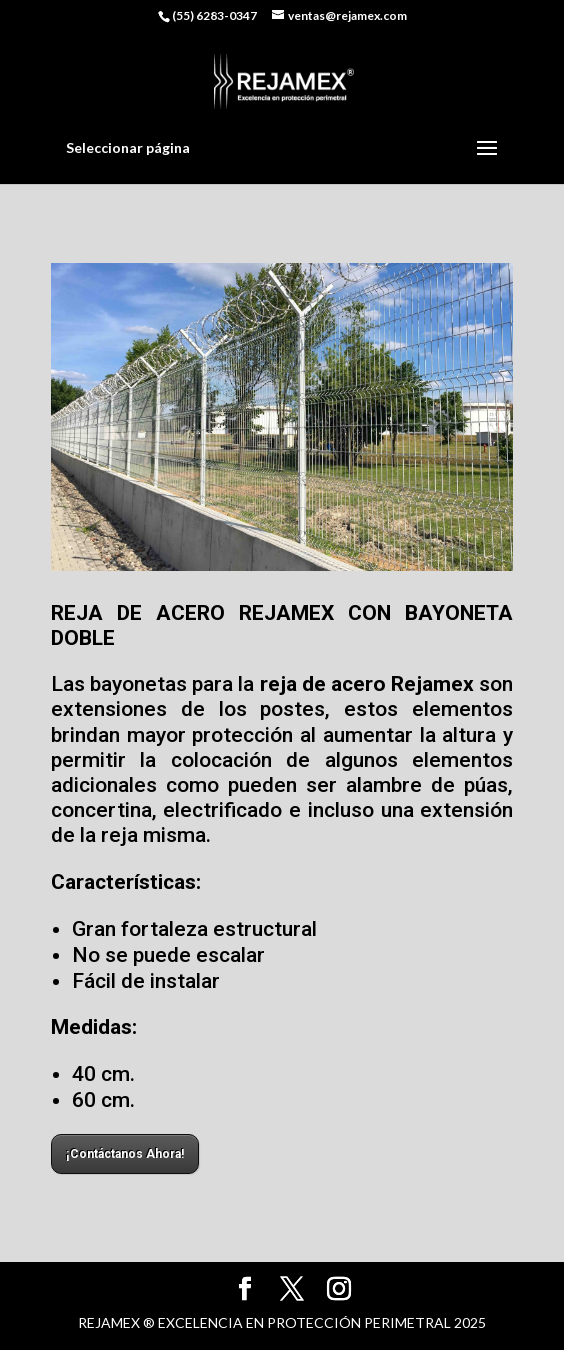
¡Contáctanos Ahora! (125, 1154)
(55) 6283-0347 (214, 15)
